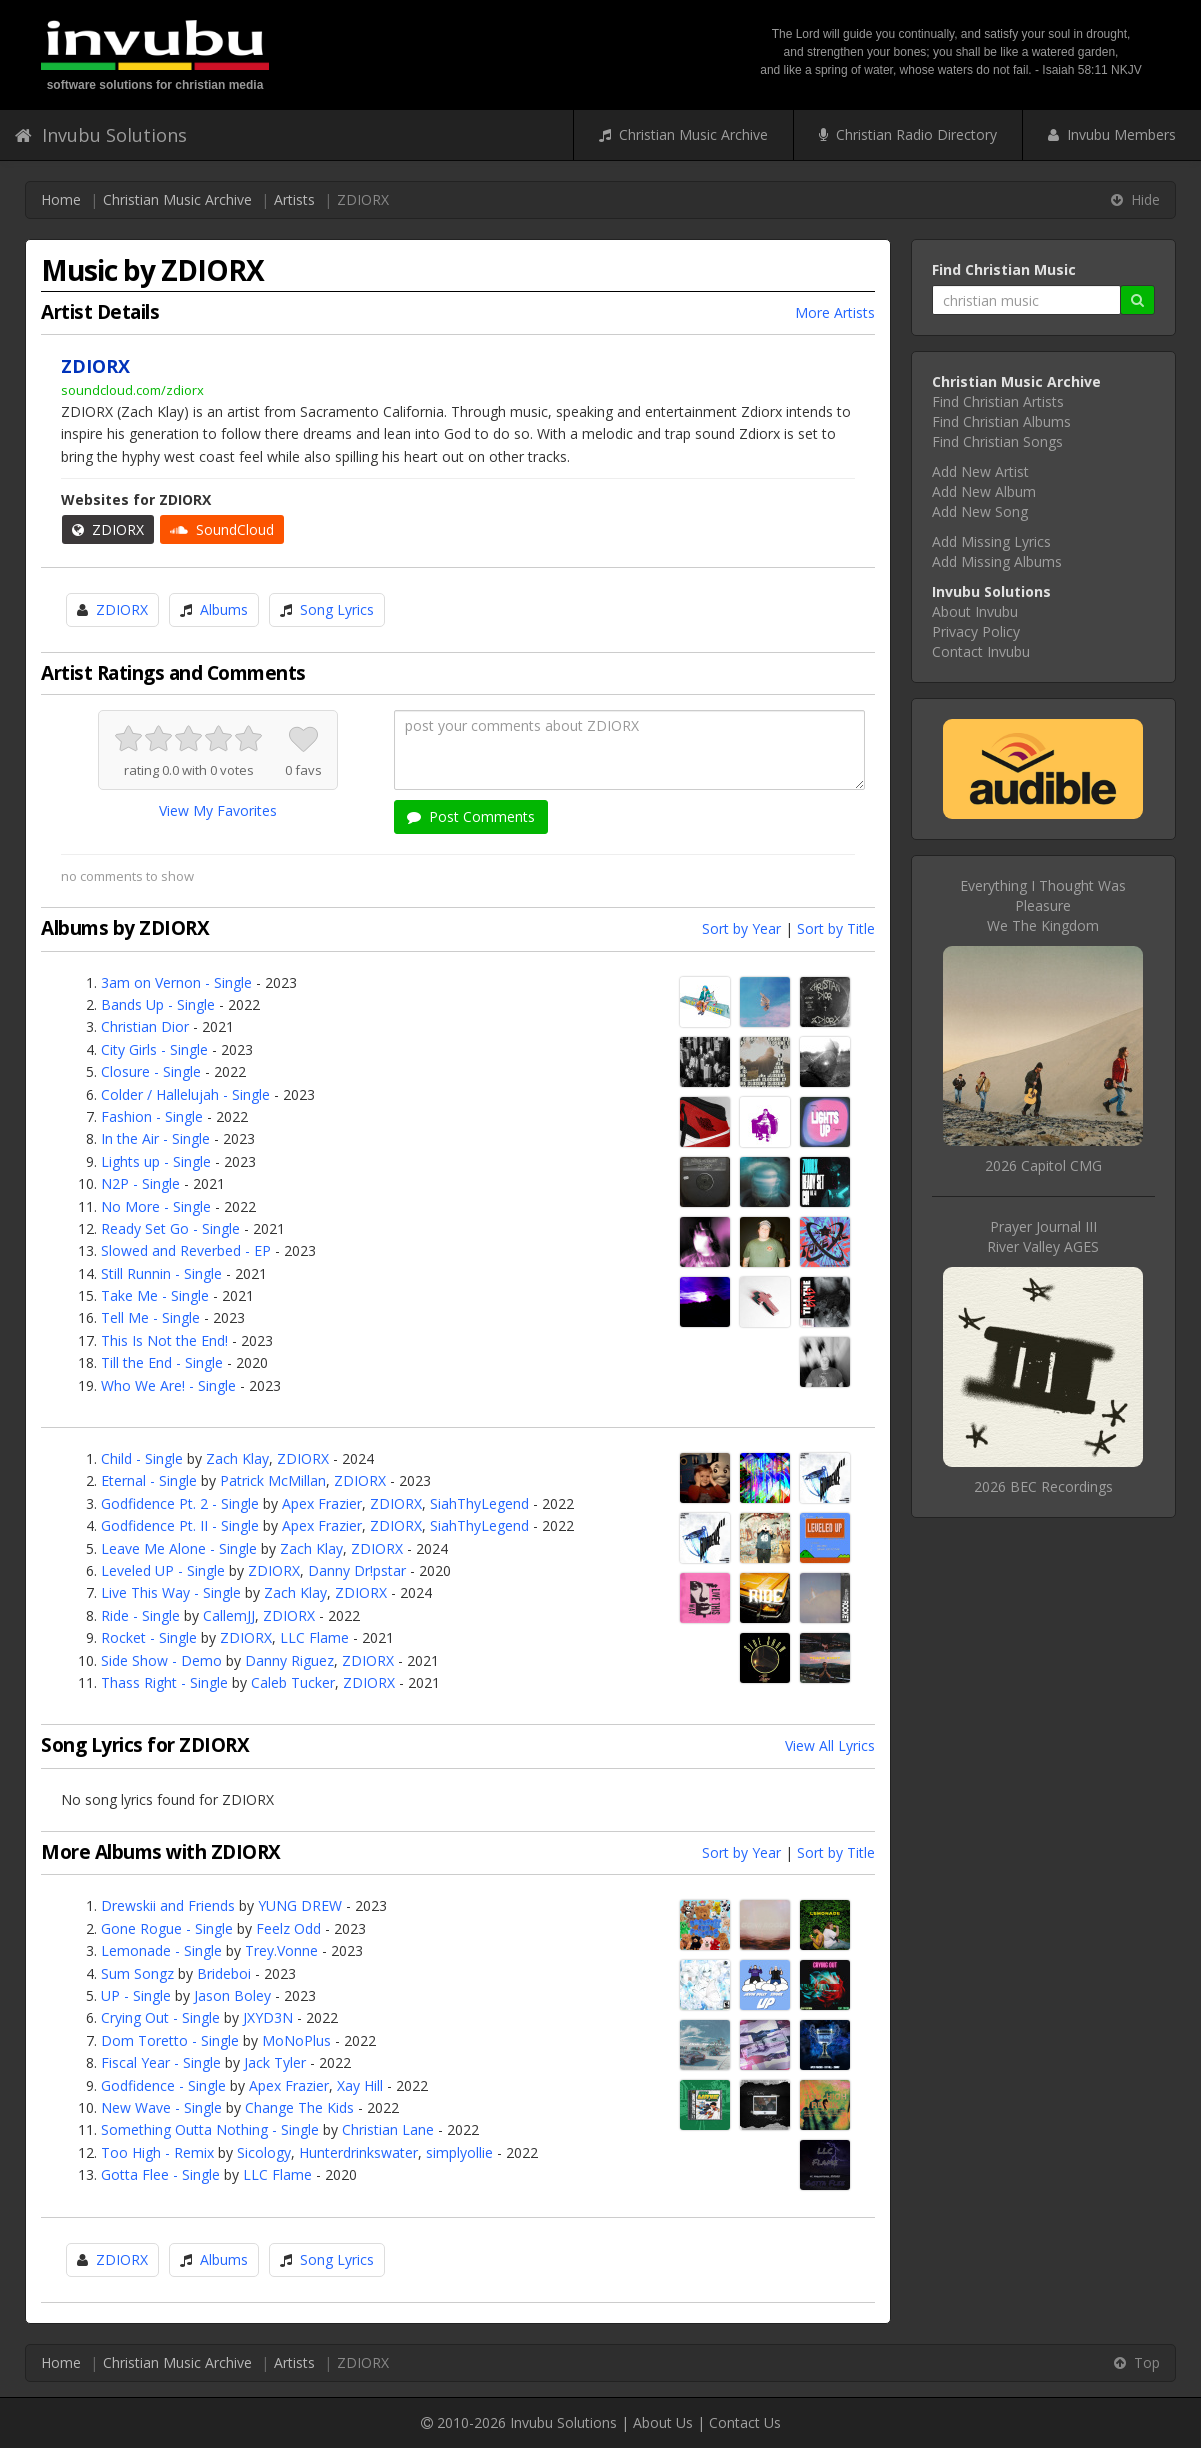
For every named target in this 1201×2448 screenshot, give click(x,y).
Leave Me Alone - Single (179, 1548)
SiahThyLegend (479, 1503)
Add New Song (980, 511)
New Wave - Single (161, 2107)
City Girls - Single (154, 1049)
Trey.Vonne (281, 1950)
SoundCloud (222, 529)
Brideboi (224, 1973)
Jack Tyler (275, 2062)
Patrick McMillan (273, 1480)
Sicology (264, 2152)
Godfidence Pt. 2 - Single (180, 1503)
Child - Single (142, 1458)
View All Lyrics (830, 1745)
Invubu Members (1112, 134)
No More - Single (156, 1206)
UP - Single (136, 1995)
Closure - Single (151, 1071)
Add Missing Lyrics (991, 541)
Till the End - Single (162, 1362)
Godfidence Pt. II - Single (180, 1525)
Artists (294, 199)
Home (61, 199)
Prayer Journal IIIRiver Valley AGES (1043, 1236)
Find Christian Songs (997, 441)
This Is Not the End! (164, 1340)
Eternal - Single (149, 1480)
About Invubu (975, 611)
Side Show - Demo (161, 1660)
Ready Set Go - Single (170, 1228)
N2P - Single (140, 1183)
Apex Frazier (322, 1503)
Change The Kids (299, 2107)
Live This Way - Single (171, 1592)
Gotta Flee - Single (160, 2174)
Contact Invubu (981, 651)
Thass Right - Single (164, 1682)
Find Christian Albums (1001, 421)
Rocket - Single (149, 1637)
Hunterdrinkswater (358, 2152)
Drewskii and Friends (168, 1905)
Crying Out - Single (160, 2017)
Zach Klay (237, 1458)
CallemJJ (229, 1615)
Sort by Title (836, 928)
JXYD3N (268, 2017)
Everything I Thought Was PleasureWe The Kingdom (1043, 905)
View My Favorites (218, 810)
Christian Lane (388, 2129)
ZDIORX (108, 529)
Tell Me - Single (150, 1317)
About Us (663, 2422)
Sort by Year (741, 928)
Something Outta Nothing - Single (210, 2129)
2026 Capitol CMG (1043, 1165)
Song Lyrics (337, 609)
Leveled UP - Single (163, 1570)
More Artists (835, 312)
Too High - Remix (157, 2152)
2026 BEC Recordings (1043, 1486)
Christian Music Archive (683, 134)
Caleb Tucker (293, 1682)
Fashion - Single (152, 1116)
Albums (224, 609)
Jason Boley (232, 1995)
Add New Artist (980, 471)
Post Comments (471, 816)
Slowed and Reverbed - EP (186, 1250)
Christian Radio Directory (908, 134)
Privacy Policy (976, 631)
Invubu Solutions (101, 135)
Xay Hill (360, 2085)
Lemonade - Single (161, 1950)
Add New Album (984, 491)
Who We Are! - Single (168, 1385)
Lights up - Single (156, 1161)
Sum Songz (137, 1973)
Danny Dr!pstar (357, 1570)
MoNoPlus (296, 2040)
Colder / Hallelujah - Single (185, 1094)
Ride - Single (140, 1615)
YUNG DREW (300, 1905)
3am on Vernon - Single (176, 982)
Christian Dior (145, 1026)
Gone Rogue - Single (167, 1928)
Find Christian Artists (998, 401)
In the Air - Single (155, 1138)
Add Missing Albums (997, 561)
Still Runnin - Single (161, 1273)
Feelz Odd (288, 1928)
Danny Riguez (289, 1660)
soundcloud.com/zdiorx (132, 390)
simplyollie (459, 2152)
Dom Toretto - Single (170, 2040)
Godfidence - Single (163, 2085)
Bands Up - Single (158, 1004)
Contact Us (745, 2422)
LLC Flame (314, 1637)
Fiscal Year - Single (161, 2062)
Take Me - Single (155, 1295)
